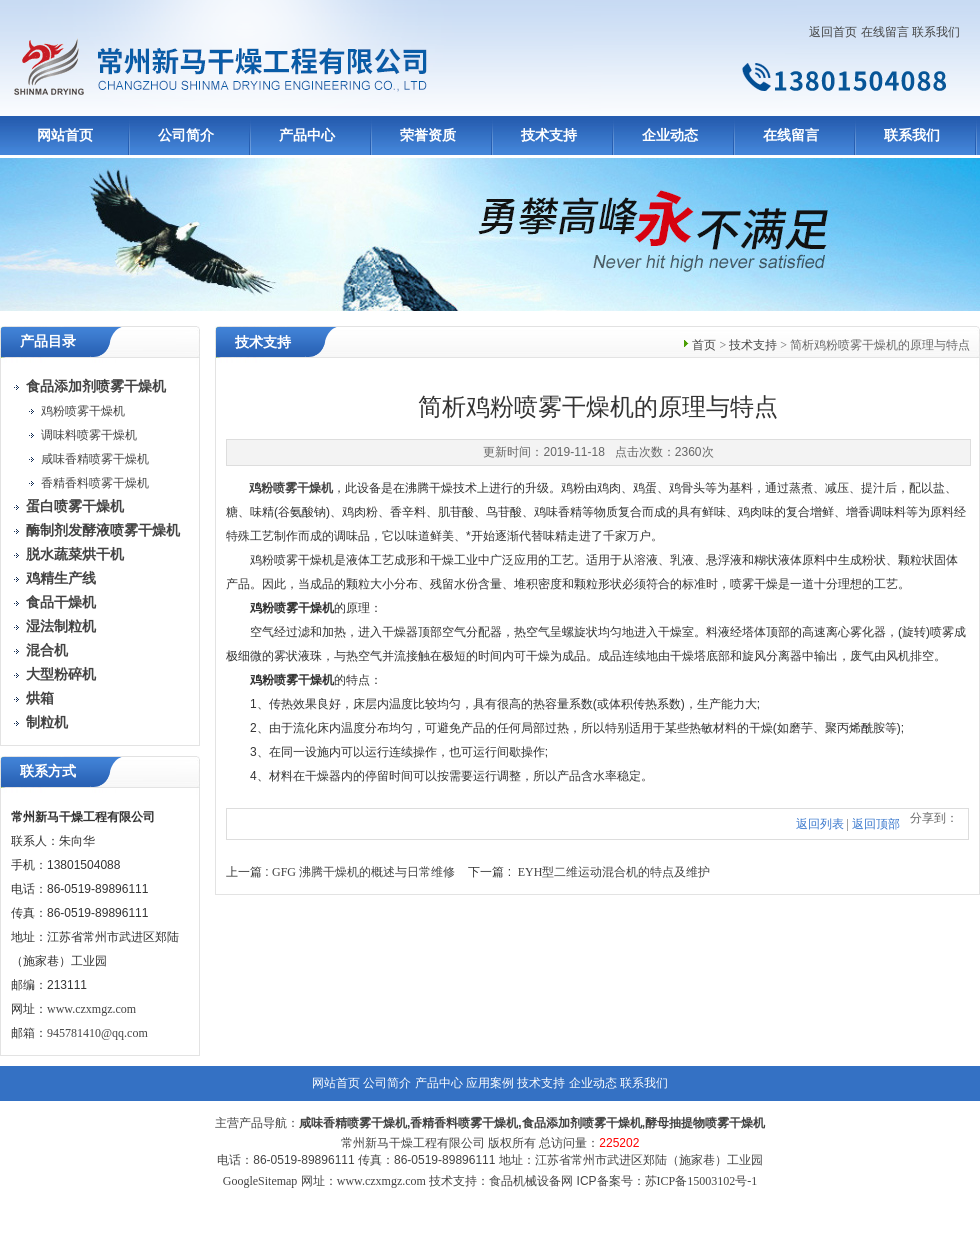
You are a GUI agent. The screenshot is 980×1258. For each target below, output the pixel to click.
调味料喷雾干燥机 (89, 435)
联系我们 (936, 32)
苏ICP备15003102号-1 (701, 1181)
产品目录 (48, 341)
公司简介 (186, 135)
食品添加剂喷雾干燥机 (582, 1123)
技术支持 (549, 135)
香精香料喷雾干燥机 (95, 483)
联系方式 (48, 771)
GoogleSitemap (260, 1181)
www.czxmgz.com (91, 1009)
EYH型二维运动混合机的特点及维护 (614, 872)
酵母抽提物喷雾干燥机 (705, 1123)
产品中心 (307, 135)
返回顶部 (876, 824)
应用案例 (490, 1083)
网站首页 (65, 135)
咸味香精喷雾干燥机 (95, 459)
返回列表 (820, 824)
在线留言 (885, 32)
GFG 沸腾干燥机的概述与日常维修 (363, 872)
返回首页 (833, 32)
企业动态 (670, 135)
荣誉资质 (428, 135)
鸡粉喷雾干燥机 (83, 411)
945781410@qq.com (97, 1033)
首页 (704, 345)
